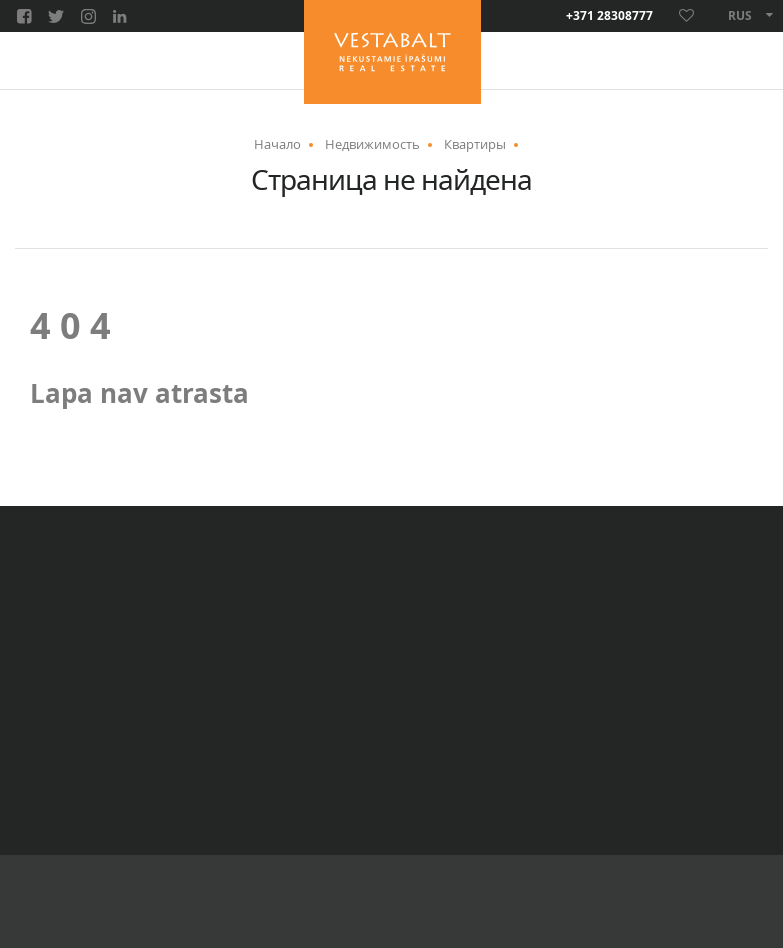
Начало (277, 144)
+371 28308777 (609, 16)
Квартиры (475, 144)
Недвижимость (372, 144)
